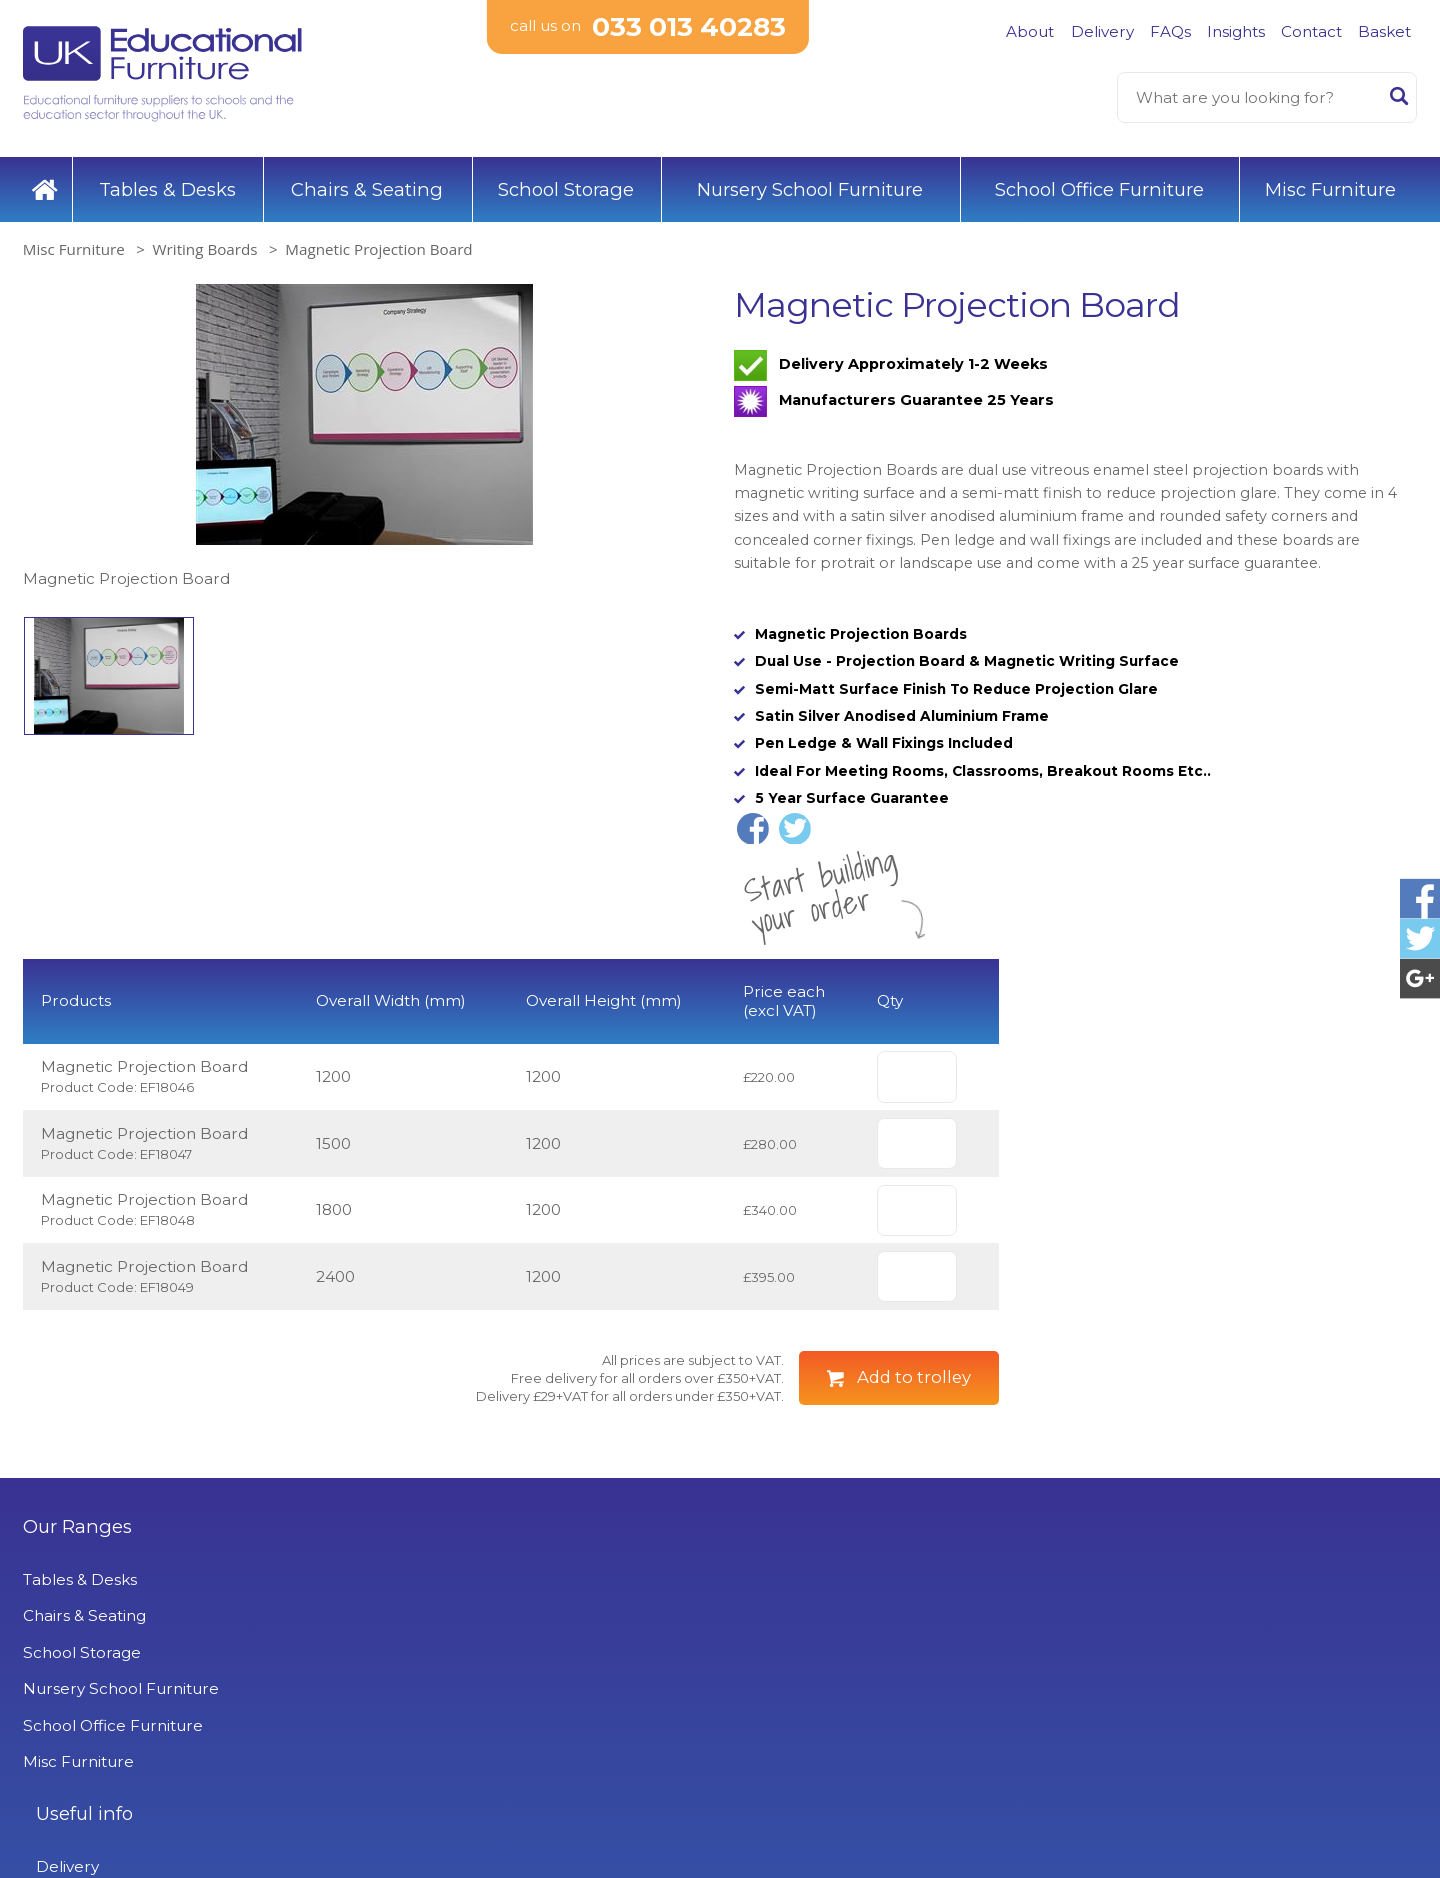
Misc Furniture (1330, 179)
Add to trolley (914, 1431)
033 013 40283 (689, 29)
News (399, 1814)
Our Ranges (77, 1580)
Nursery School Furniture (810, 179)
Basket (1384, 31)
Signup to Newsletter (1239, 1707)
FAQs (1170, 31)
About (1030, 31)
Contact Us (420, 1668)
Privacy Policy (430, 1741)
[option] (364, 428)
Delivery (1102, 31)
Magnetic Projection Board (378, 240)
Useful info (426, 1580)
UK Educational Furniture (849, 1580)
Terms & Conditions (451, 1705)
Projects (409, 1778)
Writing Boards (205, 240)
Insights (1236, 31)
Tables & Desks (167, 179)
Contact (1311, 31)
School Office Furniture (1099, 179)
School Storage (566, 179)
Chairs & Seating (367, 179)
